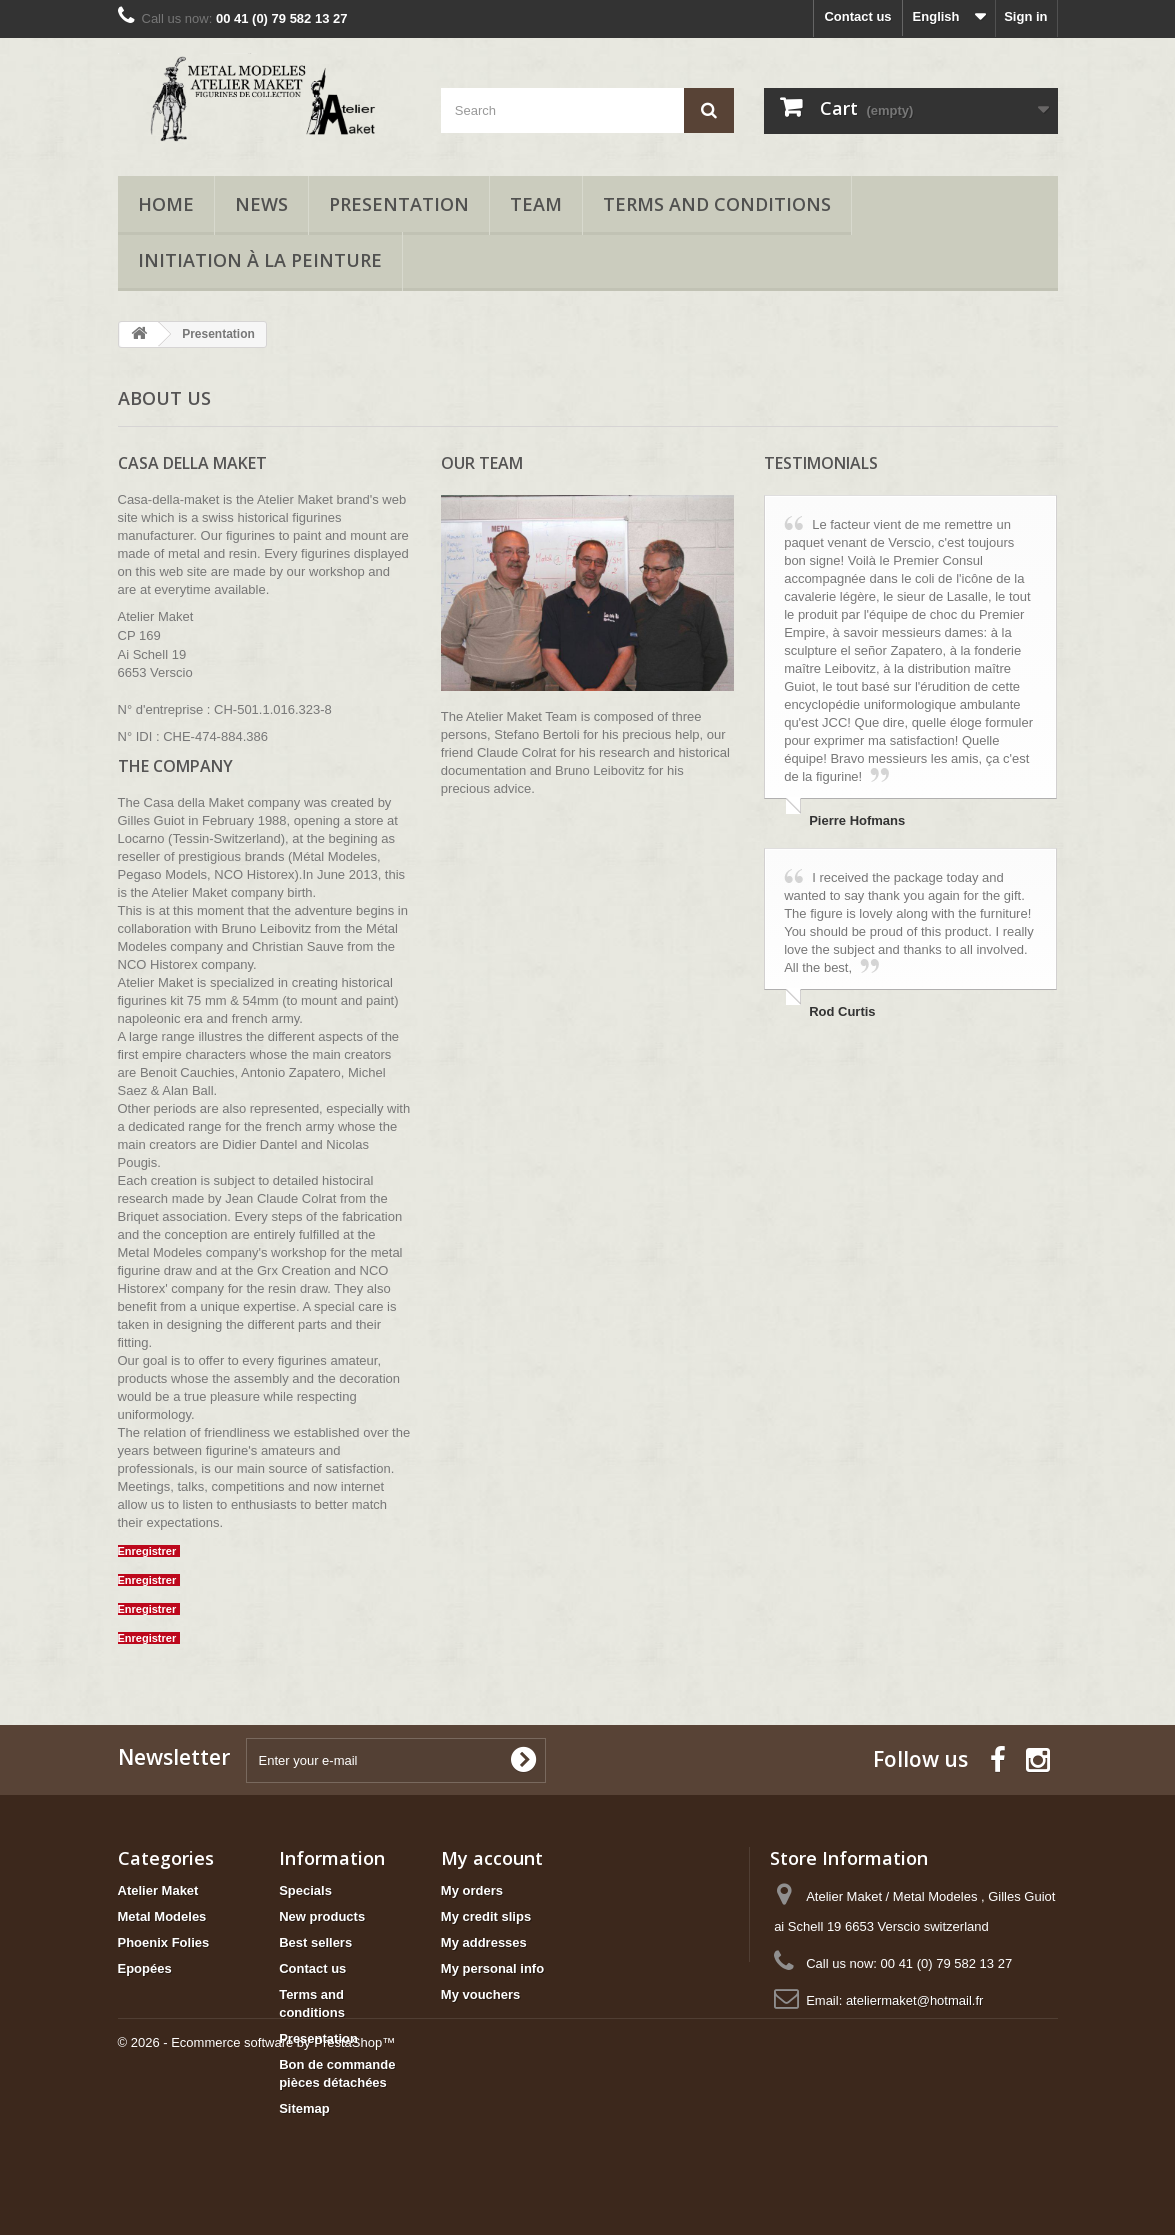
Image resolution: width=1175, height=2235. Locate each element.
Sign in (1025, 16)
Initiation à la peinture (260, 260)
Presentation (399, 204)
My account (492, 1858)
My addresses (484, 1942)
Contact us (857, 16)
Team (536, 204)
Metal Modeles (162, 1916)
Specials (305, 1890)
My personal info (492, 1968)
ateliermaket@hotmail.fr (914, 2000)
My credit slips (486, 1916)
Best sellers (315, 1942)
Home (166, 204)
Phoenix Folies (164, 1942)
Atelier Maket (158, 1890)
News (261, 204)
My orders (472, 1890)
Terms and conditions (717, 204)
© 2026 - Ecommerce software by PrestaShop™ (257, 2180)
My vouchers (480, 1994)
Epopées (145, 1968)
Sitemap (304, 2108)
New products (322, 1916)
